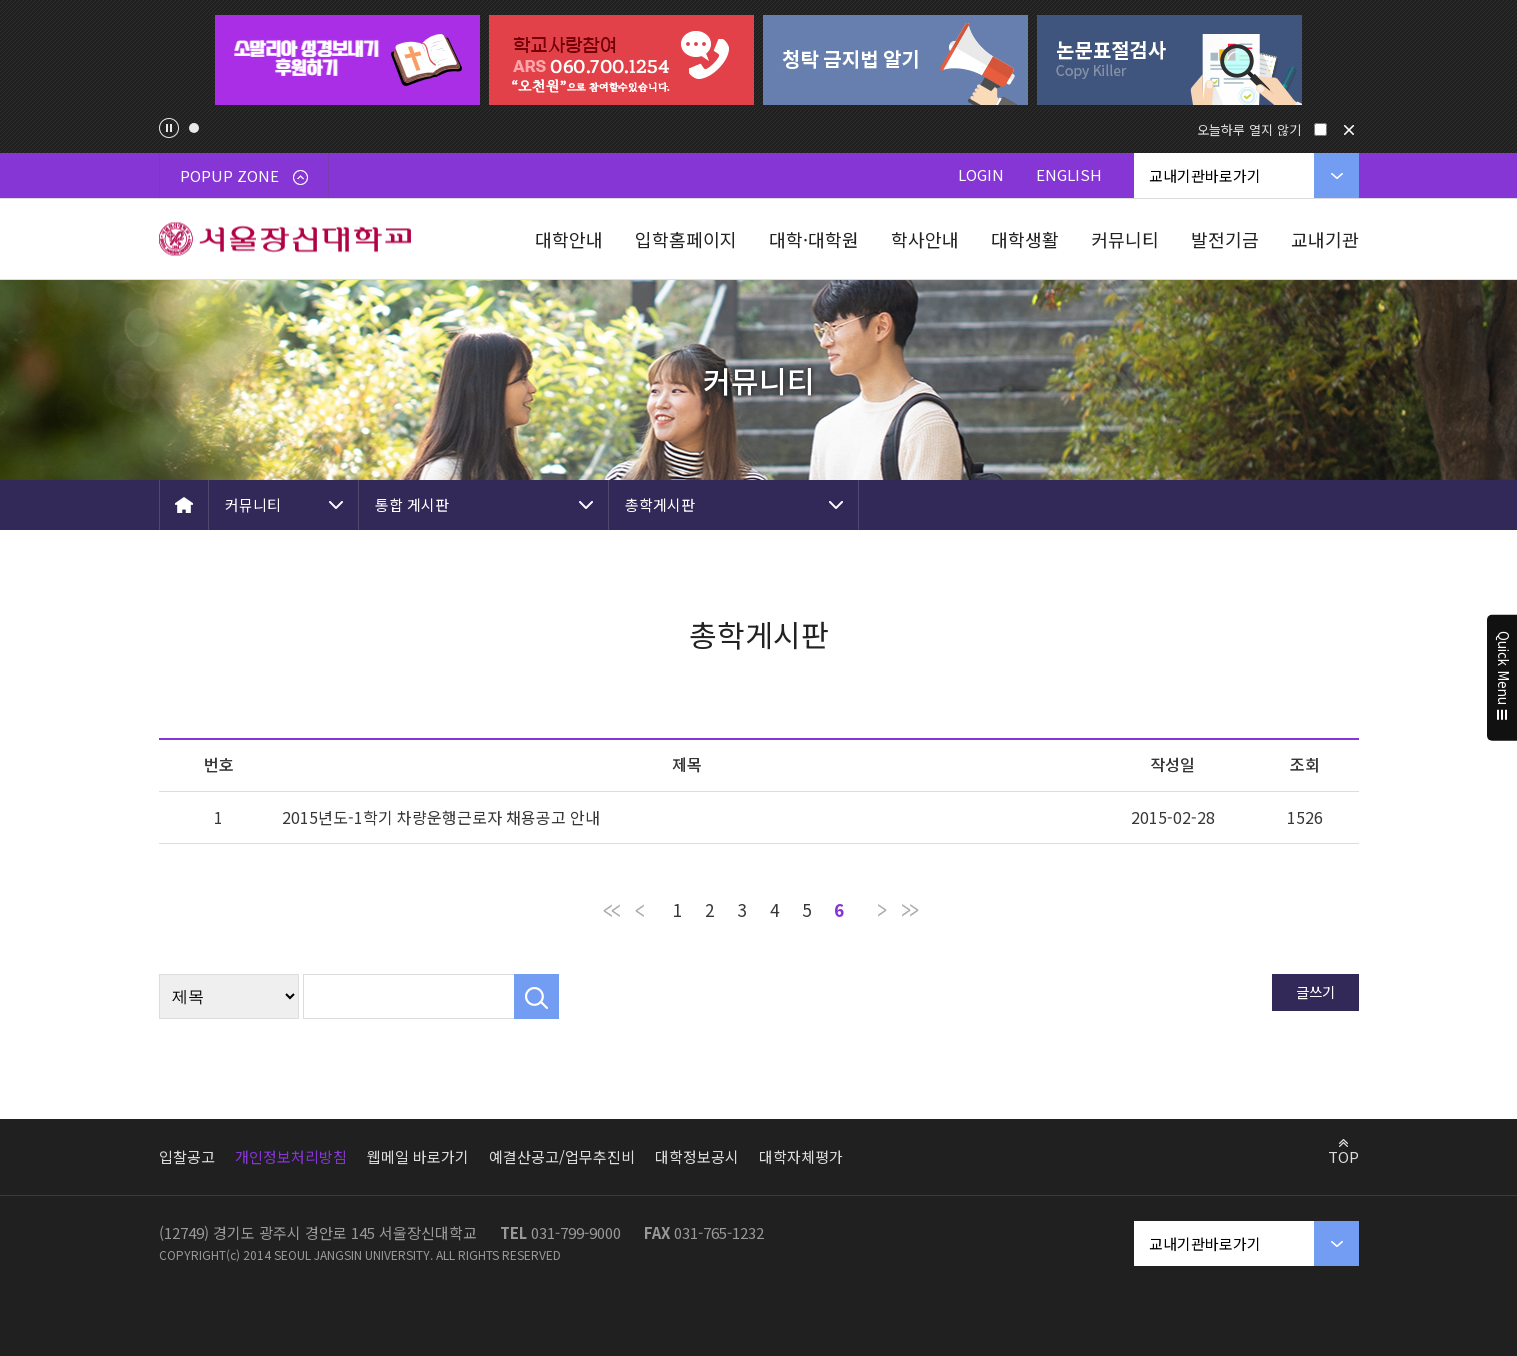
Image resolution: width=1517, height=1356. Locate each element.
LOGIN (981, 174)
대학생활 (1025, 239)
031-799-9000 (576, 1232)
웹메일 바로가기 (418, 1156)
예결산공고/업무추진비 (562, 1156)
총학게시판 (660, 504)
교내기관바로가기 (1205, 175)
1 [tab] (194, 128)
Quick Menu (1502, 678)
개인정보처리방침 (291, 1156)
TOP (1343, 1156)
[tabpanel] (348, 60)
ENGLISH (1069, 174)
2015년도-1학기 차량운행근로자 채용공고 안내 (441, 817)
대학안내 (569, 239)
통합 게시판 (412, 504)
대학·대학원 (814, 239)
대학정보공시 (697, 1156)
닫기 (1349, 130)
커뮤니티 (1125, 239)
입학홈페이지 (686, 239)
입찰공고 (187, 1156)
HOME (184, 505)
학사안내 (925, 239)
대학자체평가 (801, 1156)
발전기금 (1225, 239)
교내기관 (1325, 239)
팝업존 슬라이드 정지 (169, 128)
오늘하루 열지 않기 (1249, 129)
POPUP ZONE (244, 175)
